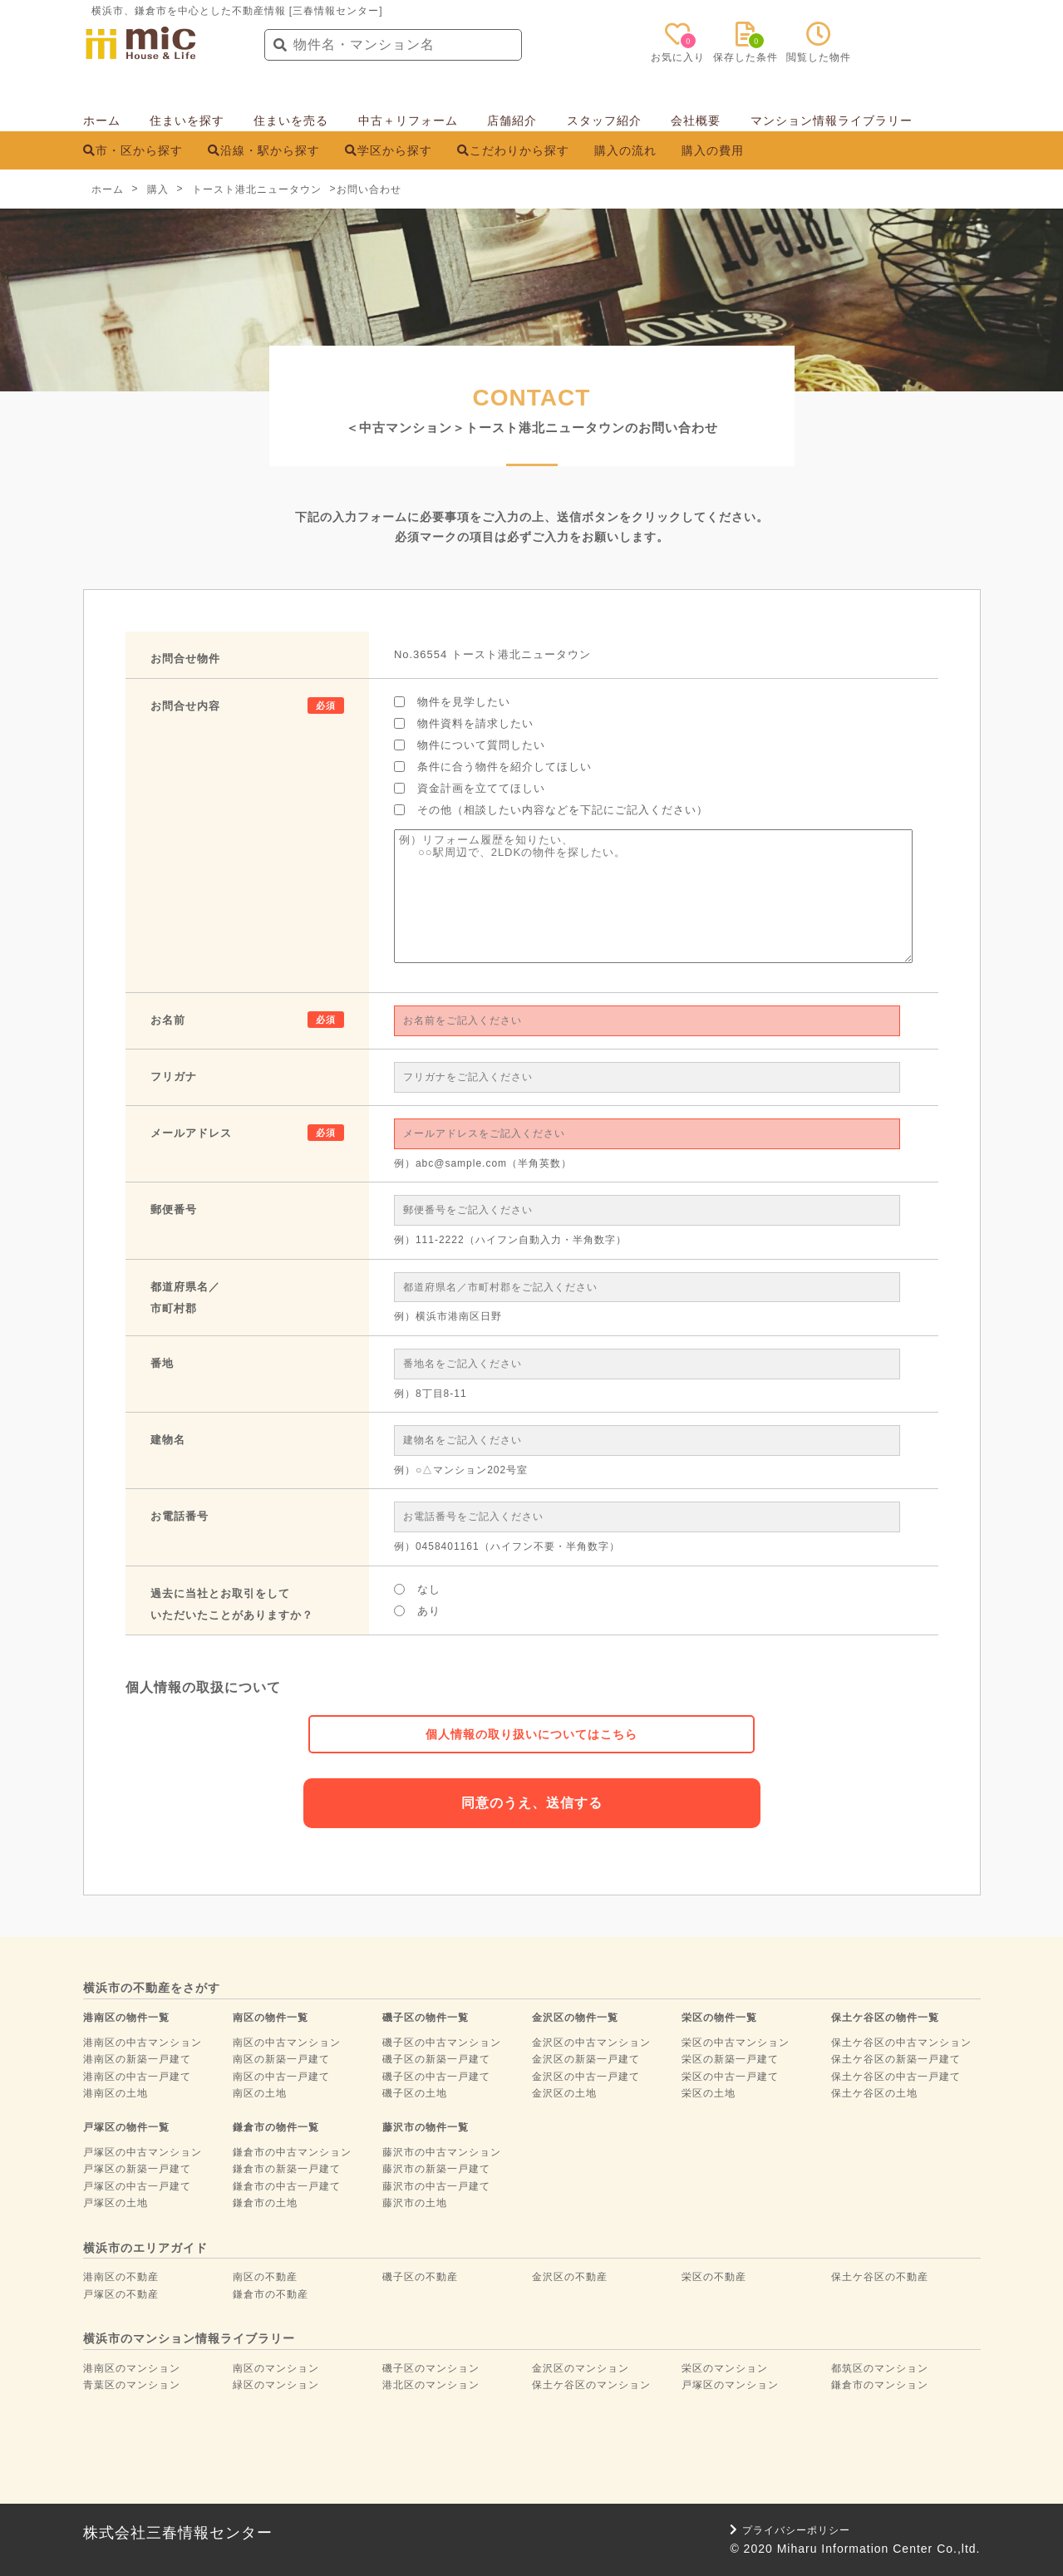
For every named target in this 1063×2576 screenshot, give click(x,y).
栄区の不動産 (714, 2277)
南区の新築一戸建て (281, 2059)
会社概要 (696, 120)
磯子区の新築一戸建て (436, 2059)
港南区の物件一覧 (126, 2017)
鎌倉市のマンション (879, 2385)
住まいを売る (290, 120)
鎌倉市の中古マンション (292, 2152)
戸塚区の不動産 (121, 2294)
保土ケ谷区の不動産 (879, 2277)
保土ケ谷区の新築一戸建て (896, 2059)
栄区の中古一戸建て (730, 2076)
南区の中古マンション (287, 2042)
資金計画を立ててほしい (469, 788)
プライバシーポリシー (790, 2530)
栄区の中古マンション (736, 2042)
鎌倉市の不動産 (270, 2294)
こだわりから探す (513, 150)
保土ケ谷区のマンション (591, 2385)
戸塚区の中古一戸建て (137, 2186)
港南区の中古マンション (142, 2042)
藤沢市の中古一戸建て (436, 2186)
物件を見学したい (452, 702)
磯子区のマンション (431, 2368)
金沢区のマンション (580, 2368)
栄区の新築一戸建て (730, 2059)
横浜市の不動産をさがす (151, 1987)
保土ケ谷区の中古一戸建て (896, 2076)
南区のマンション (276, 2368)
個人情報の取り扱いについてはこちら (531, 1734)
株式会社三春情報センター (178, 2532)
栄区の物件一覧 (719, 2017)
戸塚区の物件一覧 (126, 2127)
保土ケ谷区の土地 (874, 2093)
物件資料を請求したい (464, 723)
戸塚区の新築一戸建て (137, 2169)
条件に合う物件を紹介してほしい (493, 766)
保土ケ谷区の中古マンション (901, 2042)
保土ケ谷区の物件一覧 (885, 2017)
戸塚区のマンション (730, 2385)
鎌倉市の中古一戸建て (287, 2186)
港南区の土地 (115, 2093)
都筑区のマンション (879, 2368)
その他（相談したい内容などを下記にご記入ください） (551, 810)
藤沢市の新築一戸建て (436, 2169)
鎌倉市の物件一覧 (276, 2127)
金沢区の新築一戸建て (586, 2059)
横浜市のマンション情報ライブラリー (189, 2338)
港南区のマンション (131, 2368)
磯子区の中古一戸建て (436, 2076)
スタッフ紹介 (604, 120)
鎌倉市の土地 (265, 2203)
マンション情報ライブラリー (831, 120)
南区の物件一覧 (270, 2017)
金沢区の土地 (564, 2093)
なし (417, 1589)
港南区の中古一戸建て (137, 2076)
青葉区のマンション (131, 2385)
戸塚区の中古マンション (142, 2152)
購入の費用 (713, 150)
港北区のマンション (431, 2385)
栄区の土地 (709, 2093)
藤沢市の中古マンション (441, 2152)
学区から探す (388, 150)
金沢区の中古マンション (591, 2042)
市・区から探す (133, 150)
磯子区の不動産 (420, 2277)
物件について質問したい (469, 745)
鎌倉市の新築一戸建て (287, 2169)
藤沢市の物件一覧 (425, 2127)
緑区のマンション (276, 2385)
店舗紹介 (512, 120)
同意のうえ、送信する (532, 1803)
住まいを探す (187, 120)
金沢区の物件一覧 (575, 2017)
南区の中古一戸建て (281, 2076)
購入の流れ (625, 150)
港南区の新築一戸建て (137, 2059)
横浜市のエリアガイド (145, 2247)
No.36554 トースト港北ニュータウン (492, 654)
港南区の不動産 (121, 2277)
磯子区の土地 (414, 2093)
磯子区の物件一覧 (425, 2017)
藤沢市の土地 (414, 2203)
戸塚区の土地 (115, 2203)
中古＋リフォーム (408, 120)
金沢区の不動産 (570, 2277)
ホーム (102, 120)
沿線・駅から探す (264, 150)
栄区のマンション (725, 2368)
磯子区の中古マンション (441, 2042)
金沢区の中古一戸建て (586, 2076)
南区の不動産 (265, 2277)
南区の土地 (260, 2093)
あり (417, 1611)
